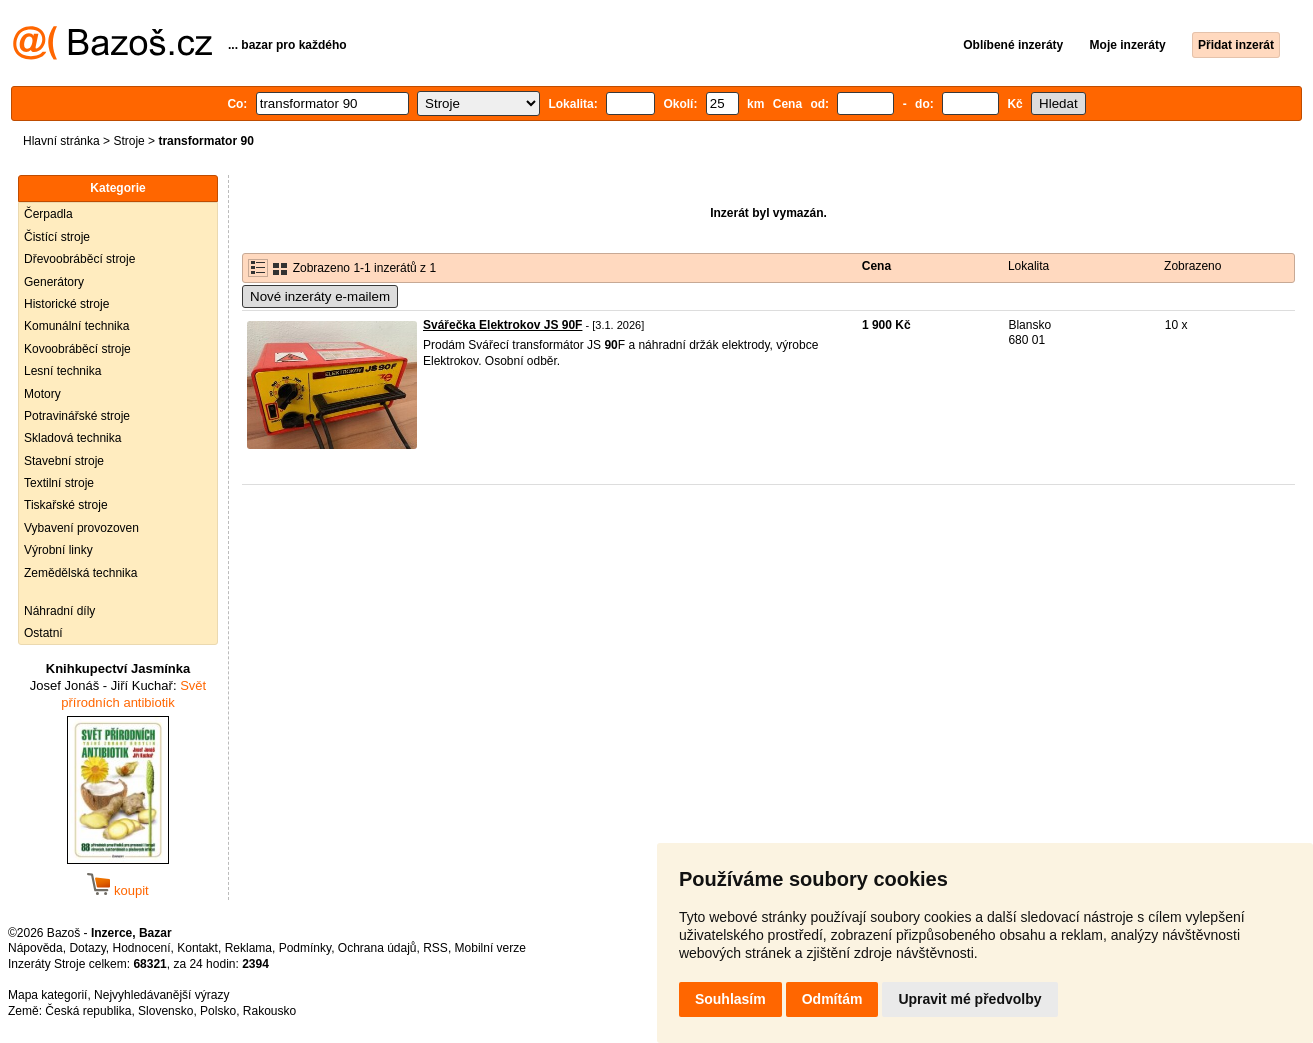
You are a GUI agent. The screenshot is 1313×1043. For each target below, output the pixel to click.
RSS (435, 948)
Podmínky (305, 948)
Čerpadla (48, 214)
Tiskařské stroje (66, 505)
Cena (876, 266)
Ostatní (43, 633)
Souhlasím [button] (730, 999)
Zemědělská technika (80, 573)
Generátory (54, 282)
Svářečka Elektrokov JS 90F (502, 325)
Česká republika (88, 1011)
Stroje (128, 141)
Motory (42, 394)
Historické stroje (66, 304)
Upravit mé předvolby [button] (969, 999)
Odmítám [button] (832, 999)
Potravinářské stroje (77, 416)
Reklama (248, 948)
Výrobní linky (58, 550)
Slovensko (165, 1011)
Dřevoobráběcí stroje (79, 259)
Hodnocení (142, 948)
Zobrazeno (1192, 266)
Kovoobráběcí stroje (77, 349)
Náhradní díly (59, 611)
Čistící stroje (57, 237)
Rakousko (269, 1011)
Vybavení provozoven (81, 528)
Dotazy (87, 948)
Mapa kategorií (47, 995)
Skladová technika (72, 438)
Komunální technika (76, 326)
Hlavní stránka (61, 141)
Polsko (218, 1011)
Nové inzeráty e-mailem (320, 296)
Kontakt (197, 948)
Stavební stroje (64, 461)
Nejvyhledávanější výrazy (161, 995)
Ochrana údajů (377, 948)
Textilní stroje (59, 483)
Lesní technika (62, 371)
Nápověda (35, 948)
